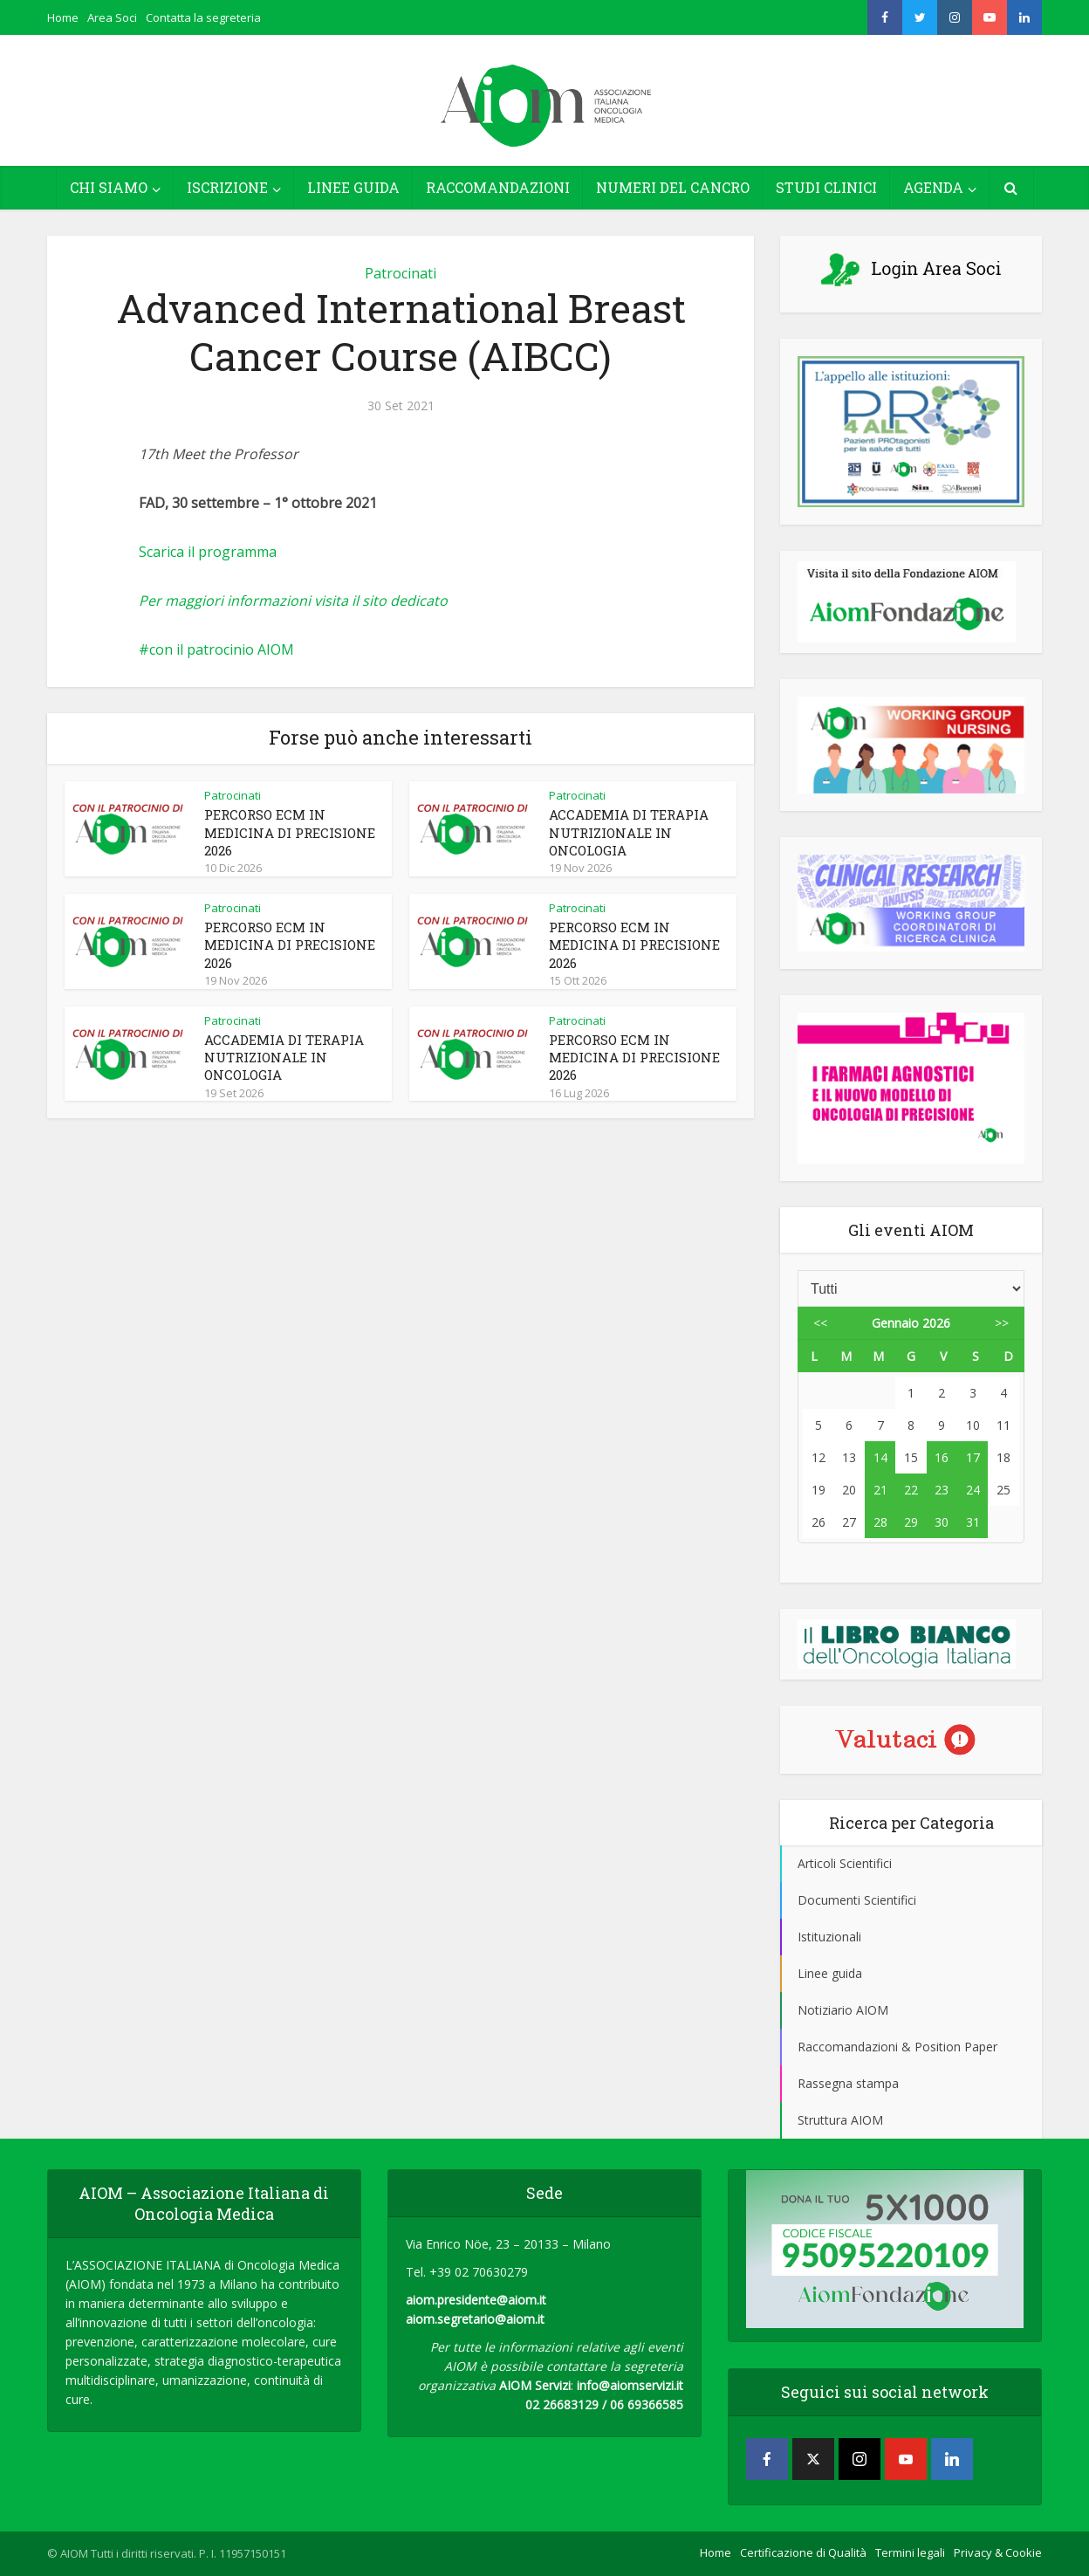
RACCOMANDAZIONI (498, 187)
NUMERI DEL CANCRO (673, 187)
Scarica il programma (208, 551)
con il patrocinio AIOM (221, 649)
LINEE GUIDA (353, 187)
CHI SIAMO (108, 187)
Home (63, 17)
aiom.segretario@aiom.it (475, 2319)
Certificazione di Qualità (803, 2552)
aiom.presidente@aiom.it (476, 2299)
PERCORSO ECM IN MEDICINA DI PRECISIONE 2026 (289, 832)
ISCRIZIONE (227, 187)
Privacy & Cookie (998, 2552)
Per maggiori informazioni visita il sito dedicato (293, 600)
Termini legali (910, 2552)
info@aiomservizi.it (630, 2385)
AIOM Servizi (535, 2385)
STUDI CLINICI (826, 187)
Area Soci (112, 17)
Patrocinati (400, 273)
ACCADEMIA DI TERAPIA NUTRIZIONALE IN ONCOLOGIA (629, 832)
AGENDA (933, 187)
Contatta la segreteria (203, 17)
